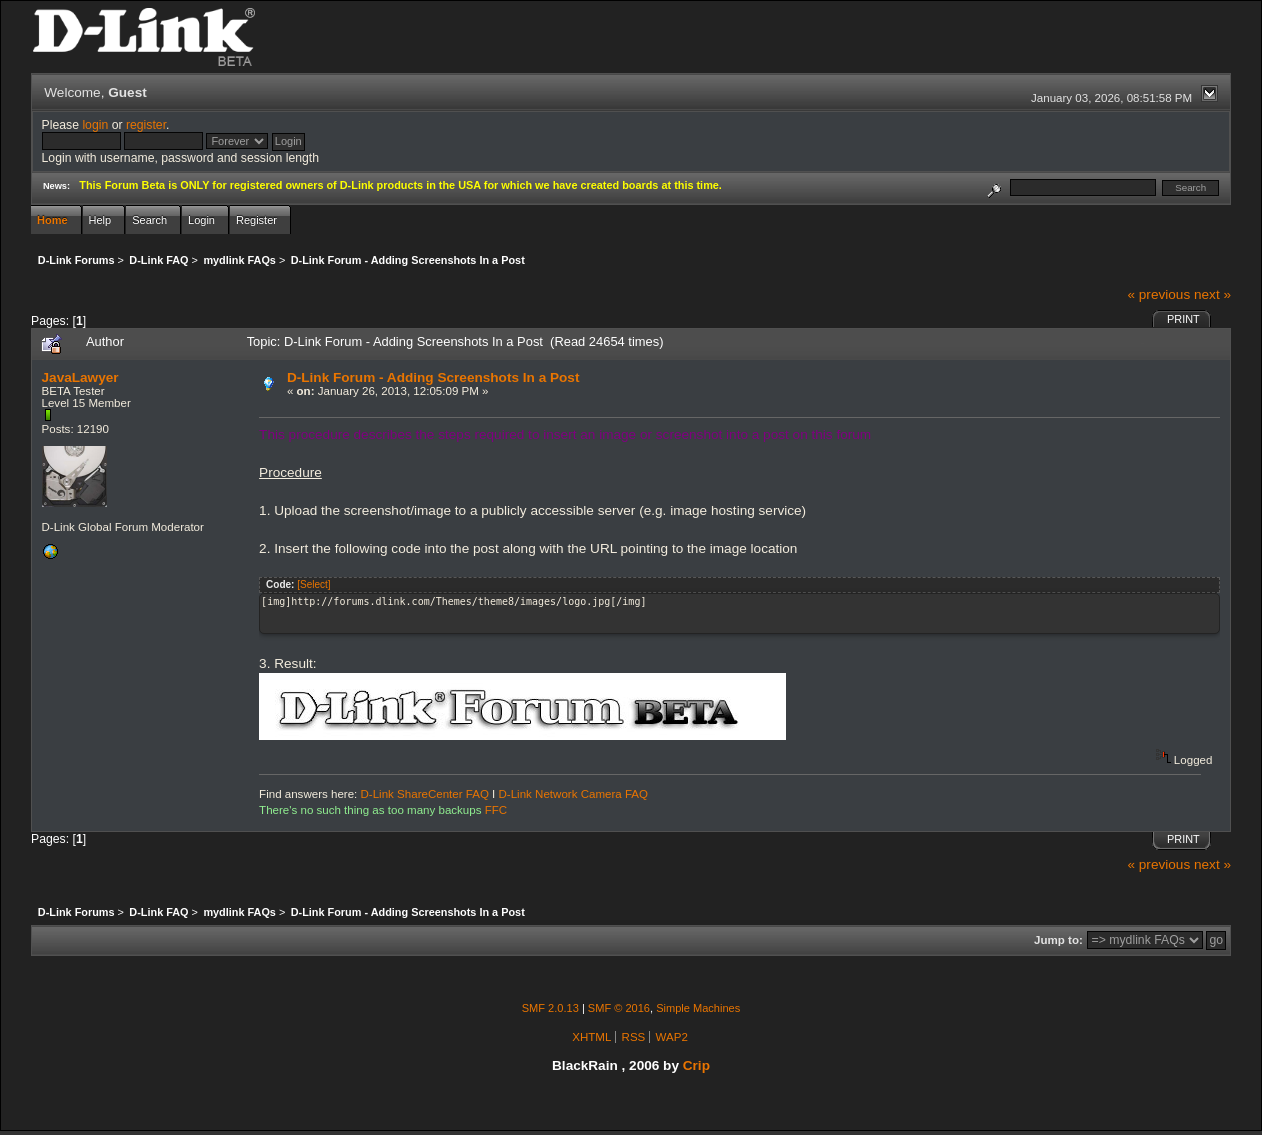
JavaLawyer (80, 377)
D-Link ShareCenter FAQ (425, 794)
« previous (1158, 294)
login (95, 125)
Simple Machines (698, 1008)
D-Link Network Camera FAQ (574, 794)
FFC (496, 810)
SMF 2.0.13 (550, 1008)
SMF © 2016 (619, 1008)
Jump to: (1058, 940)
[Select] (313, 584)
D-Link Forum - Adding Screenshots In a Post (433, 377)
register (146, 125)
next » (1212, 294)
